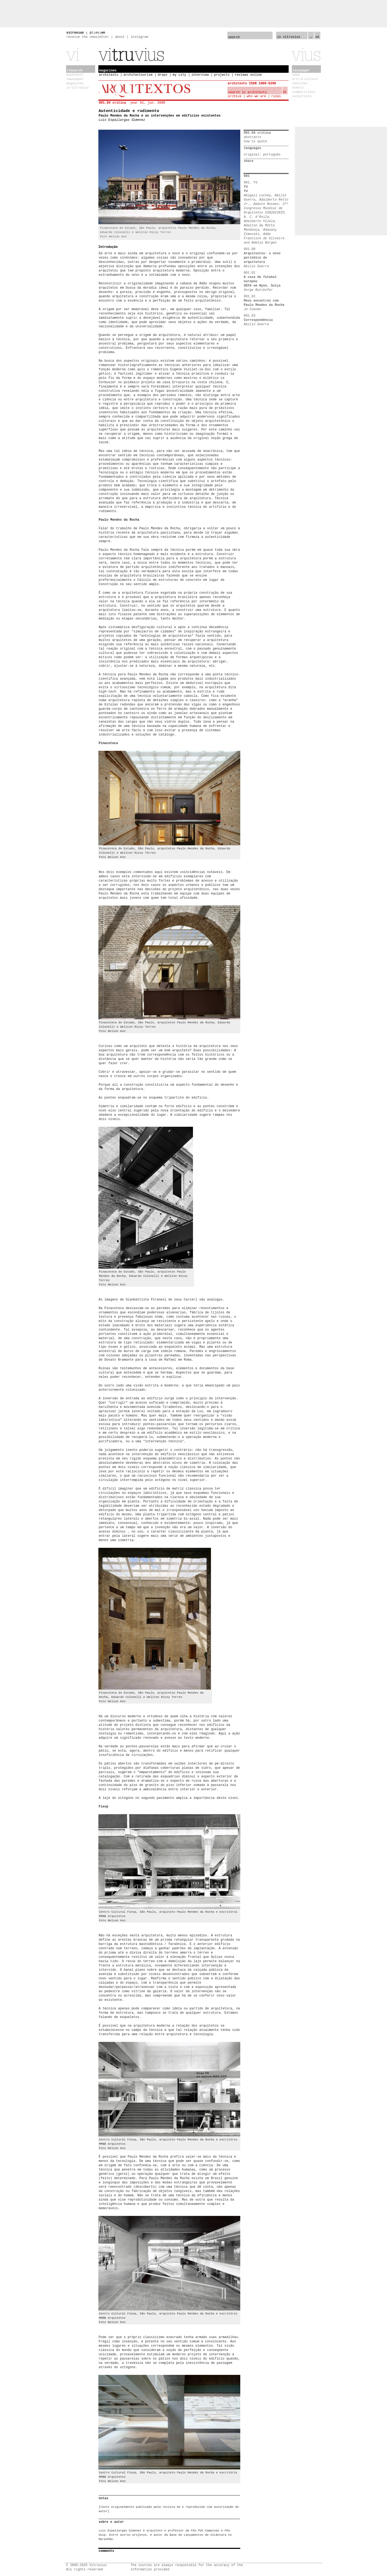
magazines (75, 83)
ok (317, 37)
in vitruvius (77, 88)
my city (179, 75)
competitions (303, 92)
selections (301, 96)
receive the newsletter (87, 37)
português (272, 155)
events (298, 88)
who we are (256, 96)
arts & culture (305, 79)
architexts (108, 75)
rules (276, 96)
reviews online (248, 75)
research (75, 71)
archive (234, 96)
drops (162, 75)
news (296, 75)
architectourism (137, 75)
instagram (139, 37)
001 (247, 176)
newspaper (75, 79)
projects (222, 75)
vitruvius (75, 33)
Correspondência (258, 320)
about (120, 37)
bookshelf (75, 75)
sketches (300, 83)
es (97, 33)
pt (91, 33)
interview (200, 75)
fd (246, 187)
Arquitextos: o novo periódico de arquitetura (262, 258)
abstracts (252, 137)
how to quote (255, 141)
